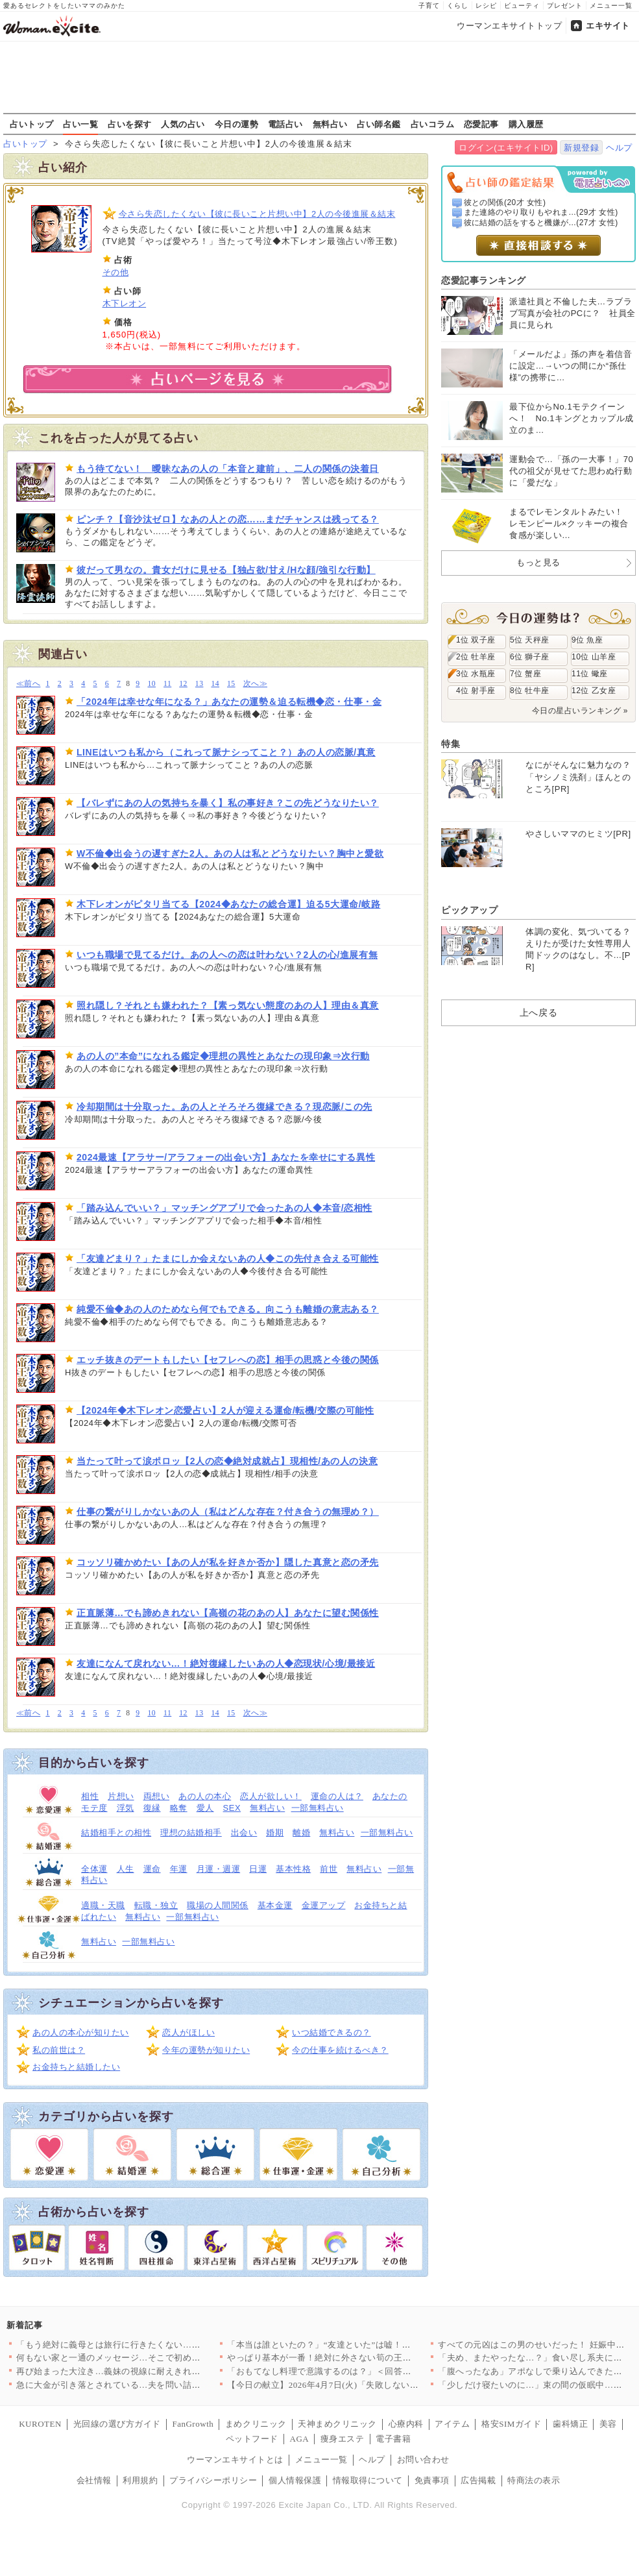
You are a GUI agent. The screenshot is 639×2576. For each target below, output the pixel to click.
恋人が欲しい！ (271, 1796)
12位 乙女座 (594, 690)
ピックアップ (469, 910)
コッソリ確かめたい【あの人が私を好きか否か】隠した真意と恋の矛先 (228, 1562)
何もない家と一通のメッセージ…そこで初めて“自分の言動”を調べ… (151, 2357)
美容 (608, 2424)
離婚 (301, 1832)
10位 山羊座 (594, 656)
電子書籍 (393, 2439)
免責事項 (432, 2480)
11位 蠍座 (590, 673)
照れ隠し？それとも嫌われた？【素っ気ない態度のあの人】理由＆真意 (228, 1005)
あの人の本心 (204, 1796)
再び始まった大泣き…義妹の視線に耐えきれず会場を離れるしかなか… (156, 2371)
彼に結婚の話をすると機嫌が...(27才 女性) (541, 222)
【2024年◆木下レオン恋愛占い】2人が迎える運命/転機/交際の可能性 (225, 1410)
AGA (299, 2439)
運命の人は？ (337, 1796)
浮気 (125, 1808)
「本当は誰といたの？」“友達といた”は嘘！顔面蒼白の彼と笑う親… (362, 2344)
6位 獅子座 (529, 656)
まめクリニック (256, 2424)
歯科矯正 (570, 2424)
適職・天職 (103, 1905)
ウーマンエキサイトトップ (509, 26)
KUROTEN (40, 2424)
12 (183, 684)
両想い (156, 1796)
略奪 (178, 1808)
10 (151, 684)
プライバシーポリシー (213, 2480)
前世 (328, 1869)
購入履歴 (526, 124)
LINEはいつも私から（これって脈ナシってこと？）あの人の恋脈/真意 (226, 752)
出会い (244, 1832)
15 (231, 684)
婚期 (274, 1832)
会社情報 (94, 2480)
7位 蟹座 (525, 673)
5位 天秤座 (529, 639)
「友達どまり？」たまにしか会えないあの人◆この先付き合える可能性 (228, 1258)
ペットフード (252, 2439)
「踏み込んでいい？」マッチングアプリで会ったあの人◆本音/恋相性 (224, 1208)
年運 (178, 1869)
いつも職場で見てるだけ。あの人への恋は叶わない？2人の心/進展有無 (227, 955)
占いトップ (32, 124)
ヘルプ (619, 148)
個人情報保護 (295, 2480)
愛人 (205, 1808)
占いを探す (130, 124)
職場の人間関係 (217, 1905)
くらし (457, 5)
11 (167, 684)
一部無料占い (317, 1808)
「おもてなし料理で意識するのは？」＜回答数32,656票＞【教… (353, 2371)
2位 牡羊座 (476, 656)
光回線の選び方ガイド (117, 2424)
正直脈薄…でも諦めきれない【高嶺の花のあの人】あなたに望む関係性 (228, 1613)
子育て (429, 5)
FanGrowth (192, 2424)
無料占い (330, 124)
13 (199, 684)
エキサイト (608, 26)
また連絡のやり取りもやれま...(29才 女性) (541, 212)
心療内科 (406, 2424)
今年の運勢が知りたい (206, 2050)
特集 (450, 744)
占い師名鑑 (379, 124)
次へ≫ (255, 684)
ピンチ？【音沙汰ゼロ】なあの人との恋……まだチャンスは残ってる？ (228, 519)
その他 (115, 272)
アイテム (452, 2424)
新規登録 (581, 148)
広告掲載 (478, 2480)
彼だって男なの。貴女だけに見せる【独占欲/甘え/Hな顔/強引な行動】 (226, 570)
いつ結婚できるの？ (331, 2032)
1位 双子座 (476, 639)
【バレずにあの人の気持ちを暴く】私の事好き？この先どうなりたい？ (228, 803)
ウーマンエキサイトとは (235, 2459)
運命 (152, 1869)
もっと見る (538, 562)
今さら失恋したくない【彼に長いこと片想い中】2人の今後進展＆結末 (257, 214)
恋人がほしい (188, 2032)
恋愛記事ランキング (483, 280)
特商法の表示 (533, 2480)
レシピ (486, 5)
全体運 (94, 1869)
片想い (121, 1796)
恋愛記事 (481, 124)
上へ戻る (538, 1012)
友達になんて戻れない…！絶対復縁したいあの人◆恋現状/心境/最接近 (226, 1663)
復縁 (152, 1808)
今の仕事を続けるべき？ (340, 2050)
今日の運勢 (237, 124)
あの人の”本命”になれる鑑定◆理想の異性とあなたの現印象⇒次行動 (223, 1056)
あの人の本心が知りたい (80, 2032)
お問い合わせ (423, 2459)
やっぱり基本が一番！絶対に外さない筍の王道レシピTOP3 (343, 2357)
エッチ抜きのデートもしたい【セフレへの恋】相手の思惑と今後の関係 (228, 1360)
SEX (232, 1808)
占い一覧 (80, 124)
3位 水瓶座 (476, 673)
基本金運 (275, 1905)
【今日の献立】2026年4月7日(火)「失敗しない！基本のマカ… (349, 2385)
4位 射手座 (476, 690)
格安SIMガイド (511, 2424)
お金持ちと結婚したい (76, 2067)
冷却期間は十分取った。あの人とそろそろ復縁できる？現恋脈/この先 (224, 1106)
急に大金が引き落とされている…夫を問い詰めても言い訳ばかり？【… (156, 2385)
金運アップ (324, 1905)
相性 (90, 1796)
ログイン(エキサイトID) (506, 148)
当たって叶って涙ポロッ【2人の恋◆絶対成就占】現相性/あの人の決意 (227, 1461)
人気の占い (183, 124)
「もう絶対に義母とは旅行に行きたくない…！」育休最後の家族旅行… (156, 2344)
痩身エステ (342, 2439)
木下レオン (124, 303)
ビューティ (522, 5)
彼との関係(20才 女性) (505, 202)
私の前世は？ (58, 2050)
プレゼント (565, 5)
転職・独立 (156, 1905)
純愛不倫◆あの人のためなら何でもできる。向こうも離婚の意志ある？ (228, 1309)
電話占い (285, 124)
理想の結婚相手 (191, 1832)
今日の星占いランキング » (580, 710)
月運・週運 (219, 1869)
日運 (258, 1869)
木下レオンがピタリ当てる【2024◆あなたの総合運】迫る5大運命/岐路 (228, 904)
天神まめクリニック (337, 2424)
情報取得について (368, 2480)
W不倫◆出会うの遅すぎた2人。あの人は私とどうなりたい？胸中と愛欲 (230, 853)
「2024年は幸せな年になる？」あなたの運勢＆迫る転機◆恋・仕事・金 (229, 701)
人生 (125, 1869)
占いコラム (433, 124)
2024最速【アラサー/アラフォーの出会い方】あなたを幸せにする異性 (226, 1157)
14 (215, 684)
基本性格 (293, 1869)
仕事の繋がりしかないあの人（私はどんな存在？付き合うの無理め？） (228, 1511)
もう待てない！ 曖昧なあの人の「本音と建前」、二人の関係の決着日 (228, 468)
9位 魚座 (587, 639)
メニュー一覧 (611, 5)
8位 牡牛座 (529, 690)
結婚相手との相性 (116, 1832)
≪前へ (28, 684)
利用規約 (140, 2480)
